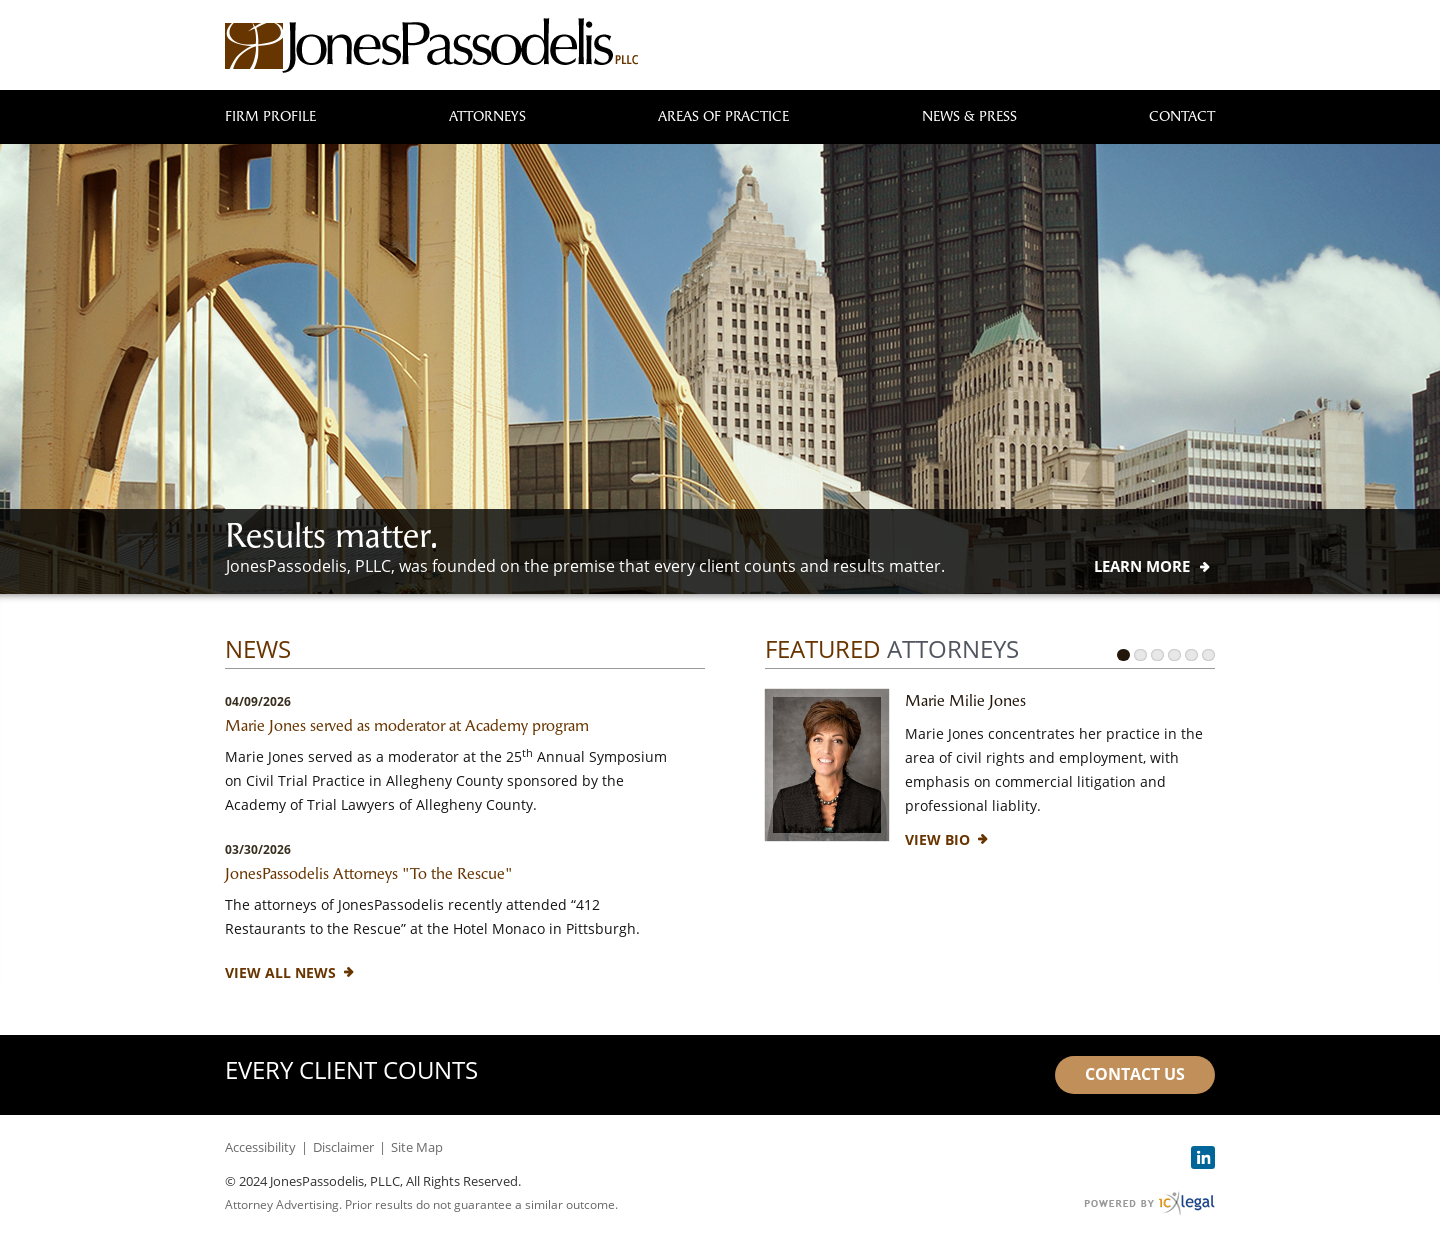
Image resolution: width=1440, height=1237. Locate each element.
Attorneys (487, 116)
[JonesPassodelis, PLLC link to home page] (431, 45)
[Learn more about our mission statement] (1142, 566)
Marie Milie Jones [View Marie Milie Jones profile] (965, 700)
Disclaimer (343, 1147)
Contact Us (1135, 1074)
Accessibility (260, 1147)
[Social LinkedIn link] (1203, 1157)
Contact (1182, 116)
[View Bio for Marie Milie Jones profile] (937, 840)
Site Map (417, 1147)
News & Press (969, 116)
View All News (280, 972)
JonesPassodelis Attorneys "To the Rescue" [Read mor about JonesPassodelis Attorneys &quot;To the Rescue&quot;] (369, 873)
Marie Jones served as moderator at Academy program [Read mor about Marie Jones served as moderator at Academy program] (407, 725)
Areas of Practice (723, 116)
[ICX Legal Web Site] (1149, 1203)
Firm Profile (270, 116)
